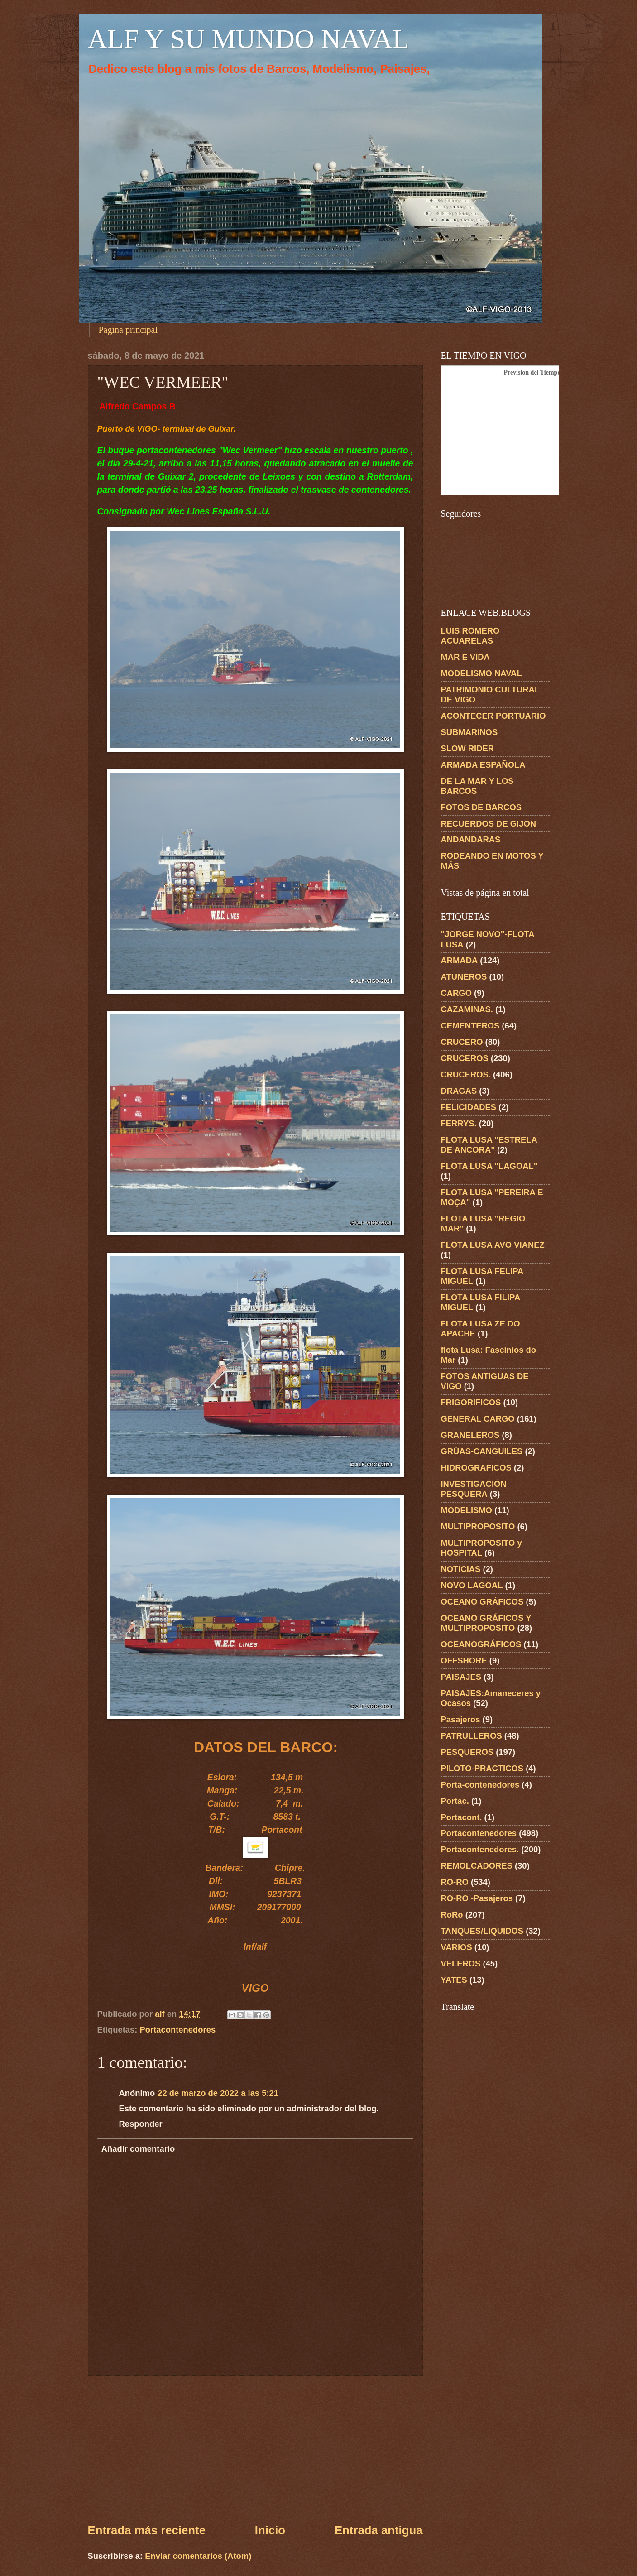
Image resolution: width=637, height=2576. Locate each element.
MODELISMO (466, 1510)
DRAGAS (459, 1091)
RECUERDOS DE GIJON (488, 823)
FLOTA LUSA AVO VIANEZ (493, 1245)
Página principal (128, 330)
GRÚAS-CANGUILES (482, 1451)
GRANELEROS (470, 1435)
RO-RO (455, 1882)
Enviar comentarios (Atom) (198, 2556)
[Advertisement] (255, 2448)
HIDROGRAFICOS (476, 1467)
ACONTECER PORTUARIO (493, 716)
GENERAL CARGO (478, 1418)
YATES (454, 1980)
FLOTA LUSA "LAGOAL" (489, 1166)
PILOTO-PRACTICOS (482, 1768)
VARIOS (456, 1947)
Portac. (455, 1801)
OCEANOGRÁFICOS (481, 1644)
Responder (141, 2124)
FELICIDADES (469, 1107)
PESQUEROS (467, 1752)
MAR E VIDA (465, 657)
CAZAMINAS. (467, 1009)
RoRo (452, 1914)
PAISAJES (461, 1677)
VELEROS (461, 1963)
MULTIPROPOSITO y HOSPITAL (481, 1547)
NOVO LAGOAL (472, 1585)
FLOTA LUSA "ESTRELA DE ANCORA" (489, 1144)
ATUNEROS (464, 976)
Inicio (270, 2530)
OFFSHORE (464, 1660)
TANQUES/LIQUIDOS (482, 1931)
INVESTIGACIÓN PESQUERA (474, 1489)
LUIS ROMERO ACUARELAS (470, 635)
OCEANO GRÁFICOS (482, 1601)
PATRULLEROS (471, 1735)
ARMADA (459, 960)
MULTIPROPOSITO (478, 1526)
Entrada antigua (379, 2530)
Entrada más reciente (147, 2530)
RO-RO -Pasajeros (477, 1898)
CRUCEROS (465, 1058)
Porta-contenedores (480, 1784)
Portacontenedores (178, 2029)
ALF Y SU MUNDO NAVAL (248, 39)
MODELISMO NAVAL (481, 673)
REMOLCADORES (476, 1865)
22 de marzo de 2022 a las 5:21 (218, 2093)
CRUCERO (462, 1042)
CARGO (456, 993)
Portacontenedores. (480, 1849)
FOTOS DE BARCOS (481, 807)
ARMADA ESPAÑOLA (483, 764)
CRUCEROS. (466, 1074)
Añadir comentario (138, 2148)
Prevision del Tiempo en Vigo (542, 372)
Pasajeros (460, 1719)
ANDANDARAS (471, 839)
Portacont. (461, 1817)
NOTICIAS (461, 1569)
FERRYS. (459, 1123)
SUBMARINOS (469, 732)
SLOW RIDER (467, 748)
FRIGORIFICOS (471, 1402)
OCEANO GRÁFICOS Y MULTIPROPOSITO (486, 1623)
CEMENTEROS (470, 1025)
